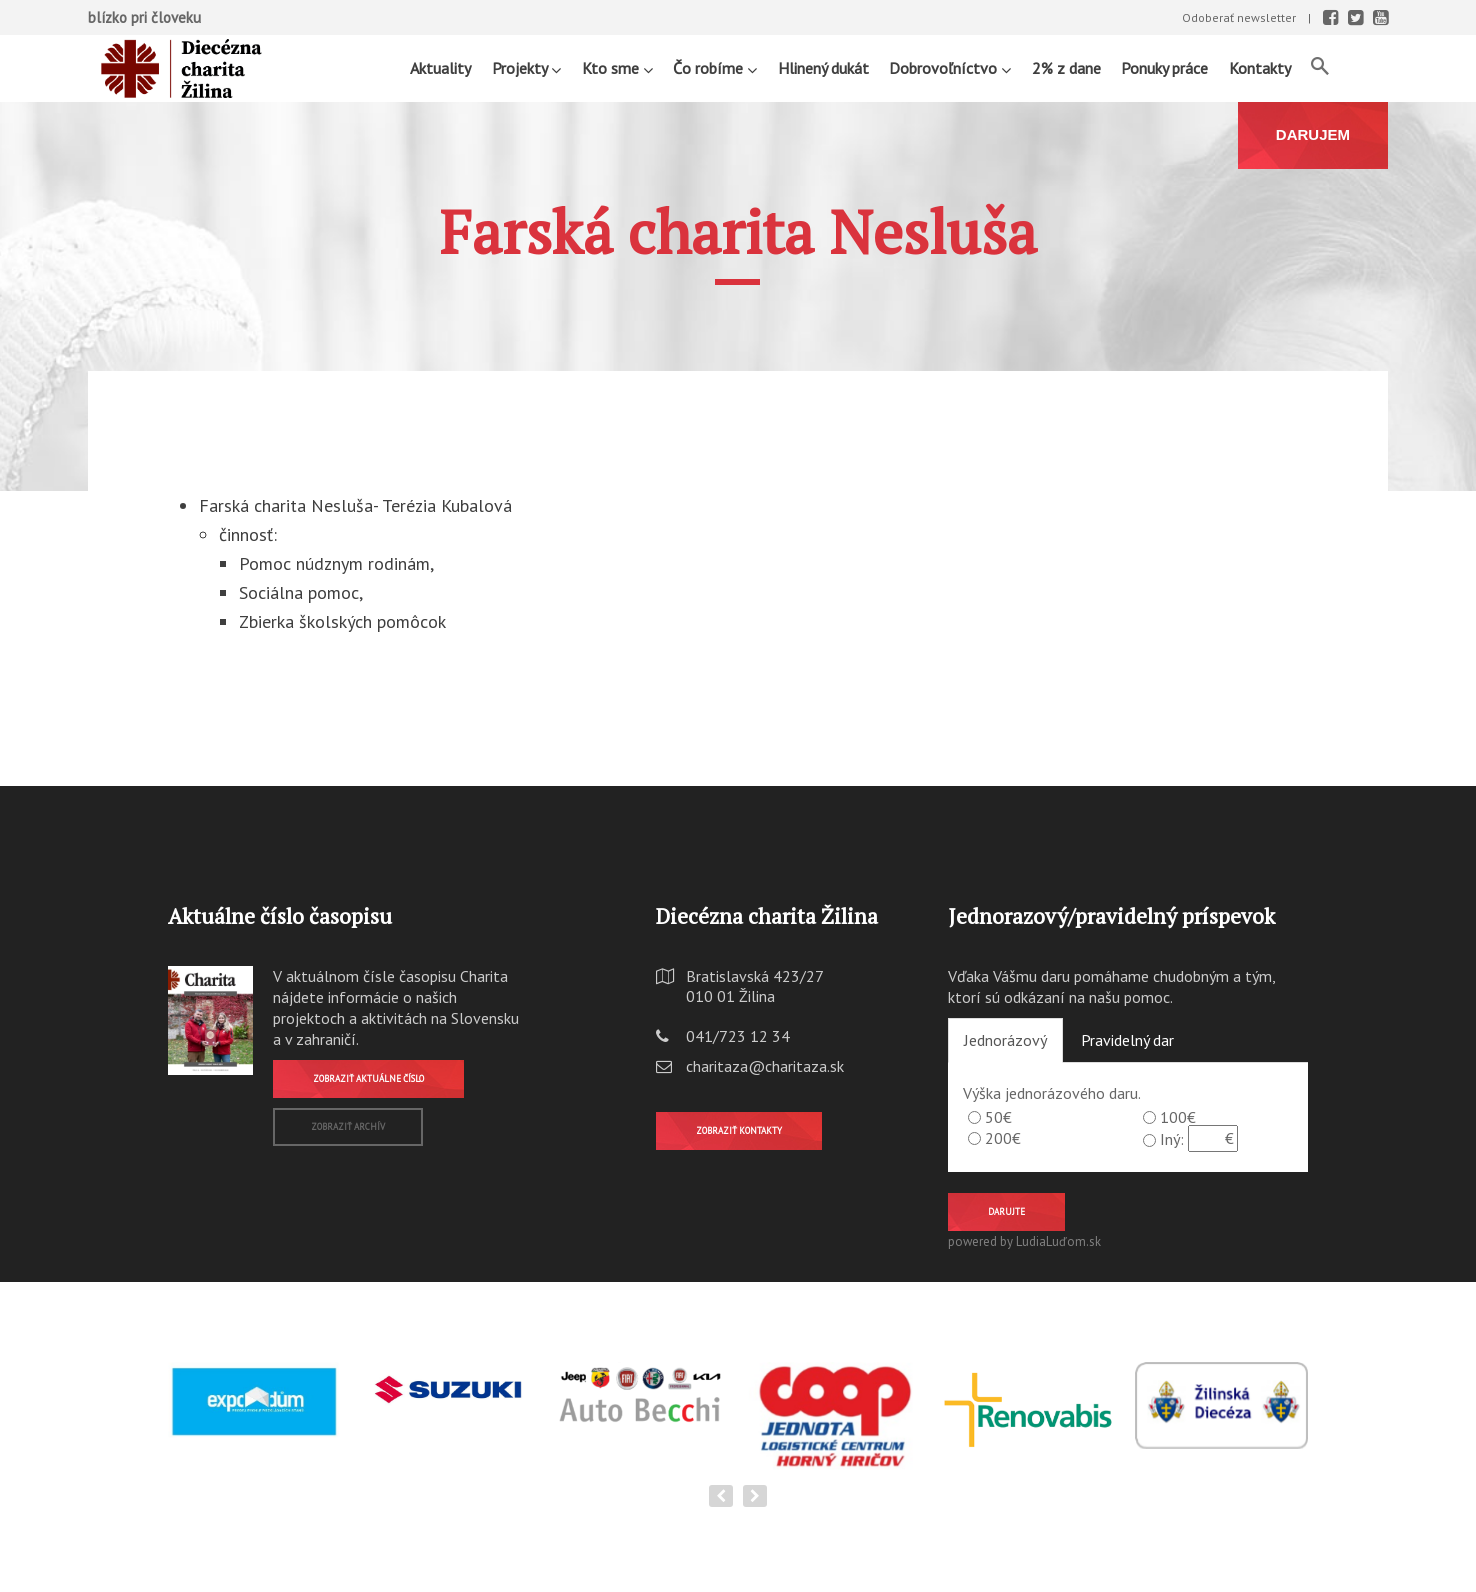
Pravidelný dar (1127, 1040)
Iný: (1172, 1139)
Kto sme (617, 67)
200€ (1003, 1138)
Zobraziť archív (348, 1126)
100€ (1178, 1117)
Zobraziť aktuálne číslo (368, 1078)
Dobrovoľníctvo (950, 67)
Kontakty (1260, 68)
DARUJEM (1313, 134)
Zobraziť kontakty (739, 1130)
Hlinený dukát (823, 68)
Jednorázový (1005, 1040)
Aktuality (440, 68)
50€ (998, 1117)
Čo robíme (715, 67)
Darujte (1006, 1211)
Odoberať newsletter (1239, 17)
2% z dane (1066, 68)
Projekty (526, 67)
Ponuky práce (1164, 68)
